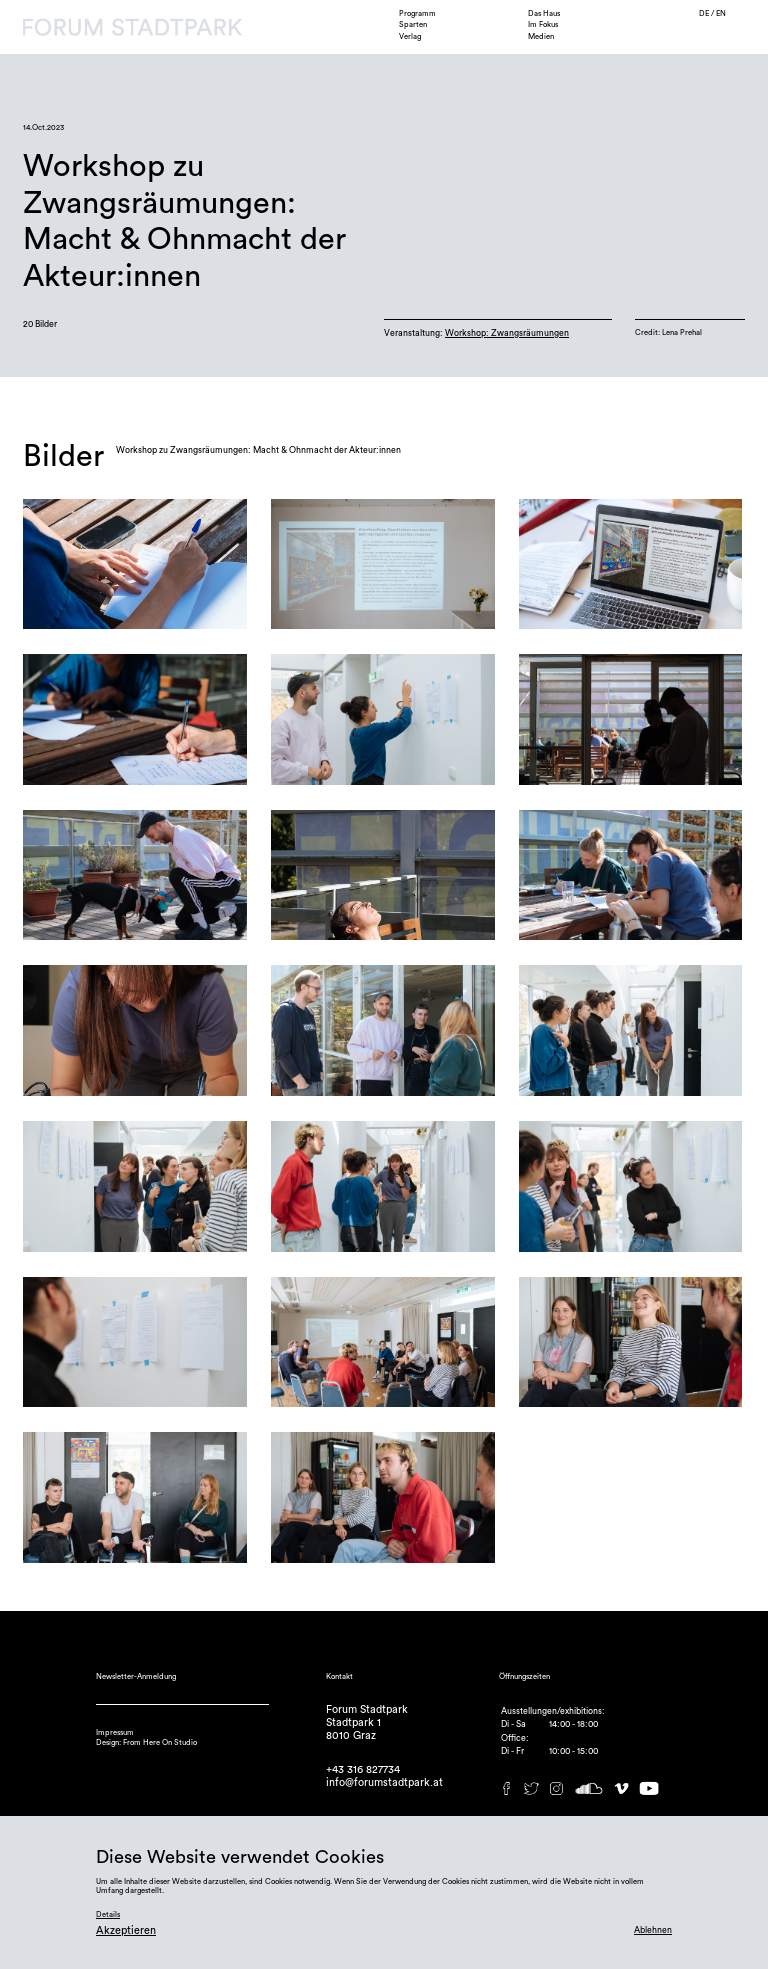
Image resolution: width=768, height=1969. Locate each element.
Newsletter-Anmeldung (136, 1676)
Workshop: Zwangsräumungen (507, 333)
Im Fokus (543, 24)
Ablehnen (653, 1930)
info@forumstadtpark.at (384, 1782)
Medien (541, 36)
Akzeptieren (126, 1930)
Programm (417, 13)
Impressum (115, 1732)
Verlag (410, 36)
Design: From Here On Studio (146, 1742)
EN (721, 13)
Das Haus (544, 13)
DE (705, 13)
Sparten (413, 24)
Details (108, 1914)
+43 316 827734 (363, 1769)
